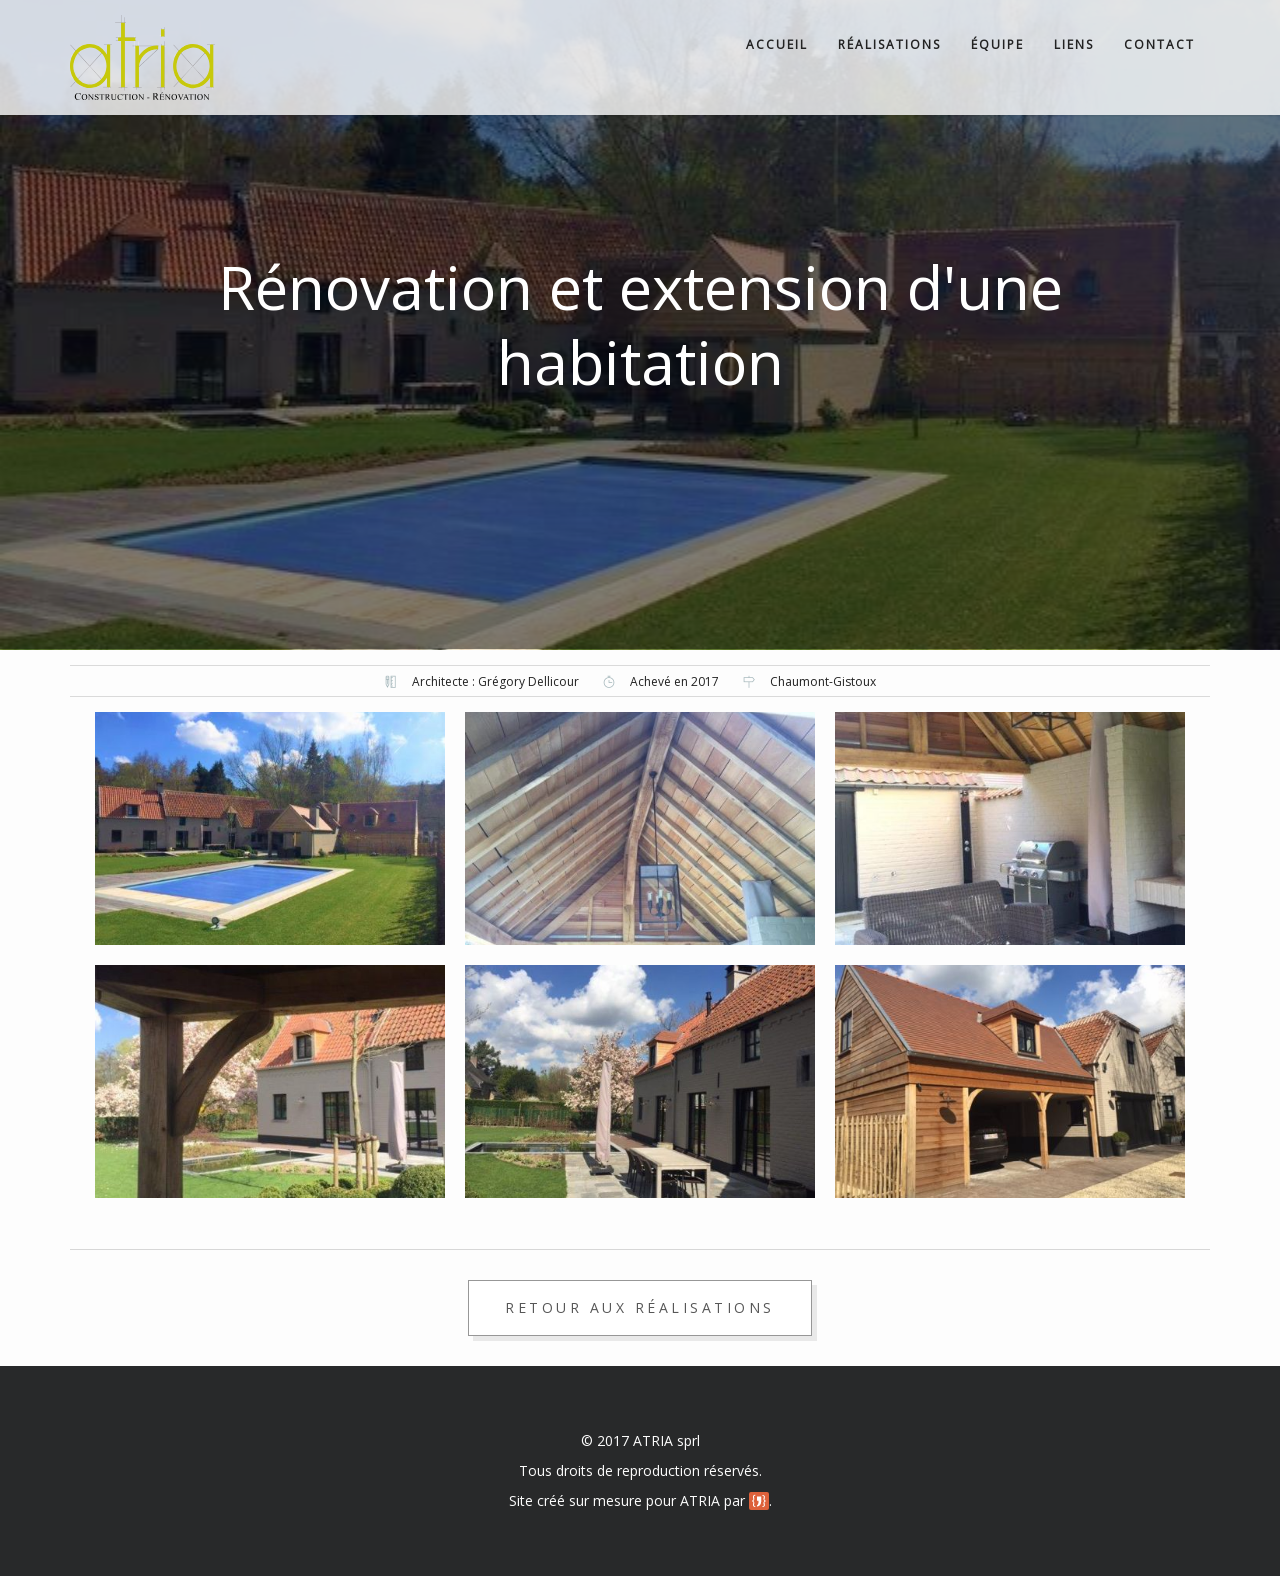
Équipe (997, 44)
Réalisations (889, 44)
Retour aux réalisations (640, 1307)
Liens (1074, 44)
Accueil (777, 44)
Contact (1159, 44)
